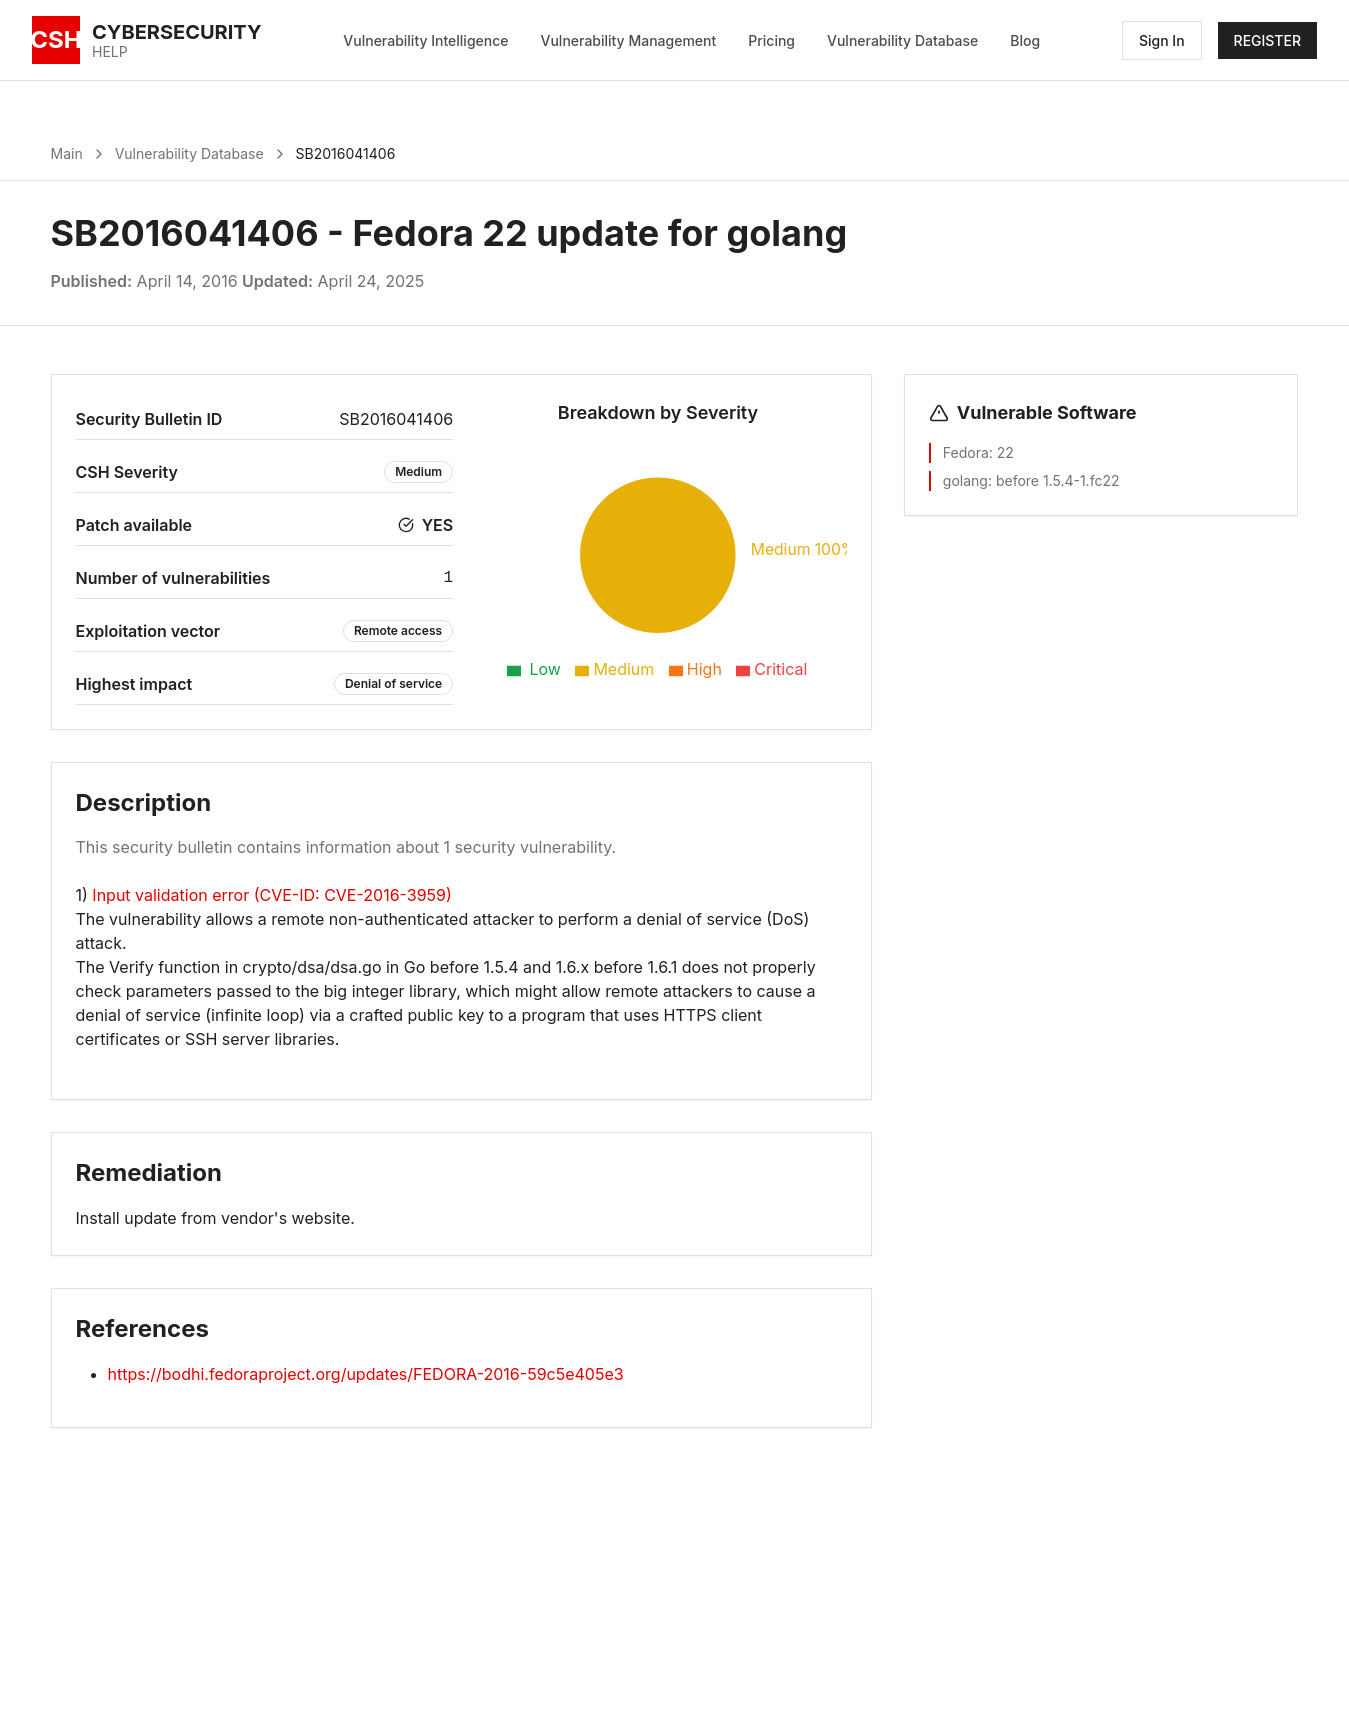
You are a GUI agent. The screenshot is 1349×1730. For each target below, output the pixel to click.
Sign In (1162, 40)
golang (965, 480)
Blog (1025, 40)
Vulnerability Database (902, 40)
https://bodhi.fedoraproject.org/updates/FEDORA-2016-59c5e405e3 (366, 1374)
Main (67, 153)
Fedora (966, 452)
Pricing (771, 40)
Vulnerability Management (629, 40)
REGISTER (1267, 40)
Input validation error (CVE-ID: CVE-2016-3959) (271, 895)
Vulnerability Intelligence (425, 40)
